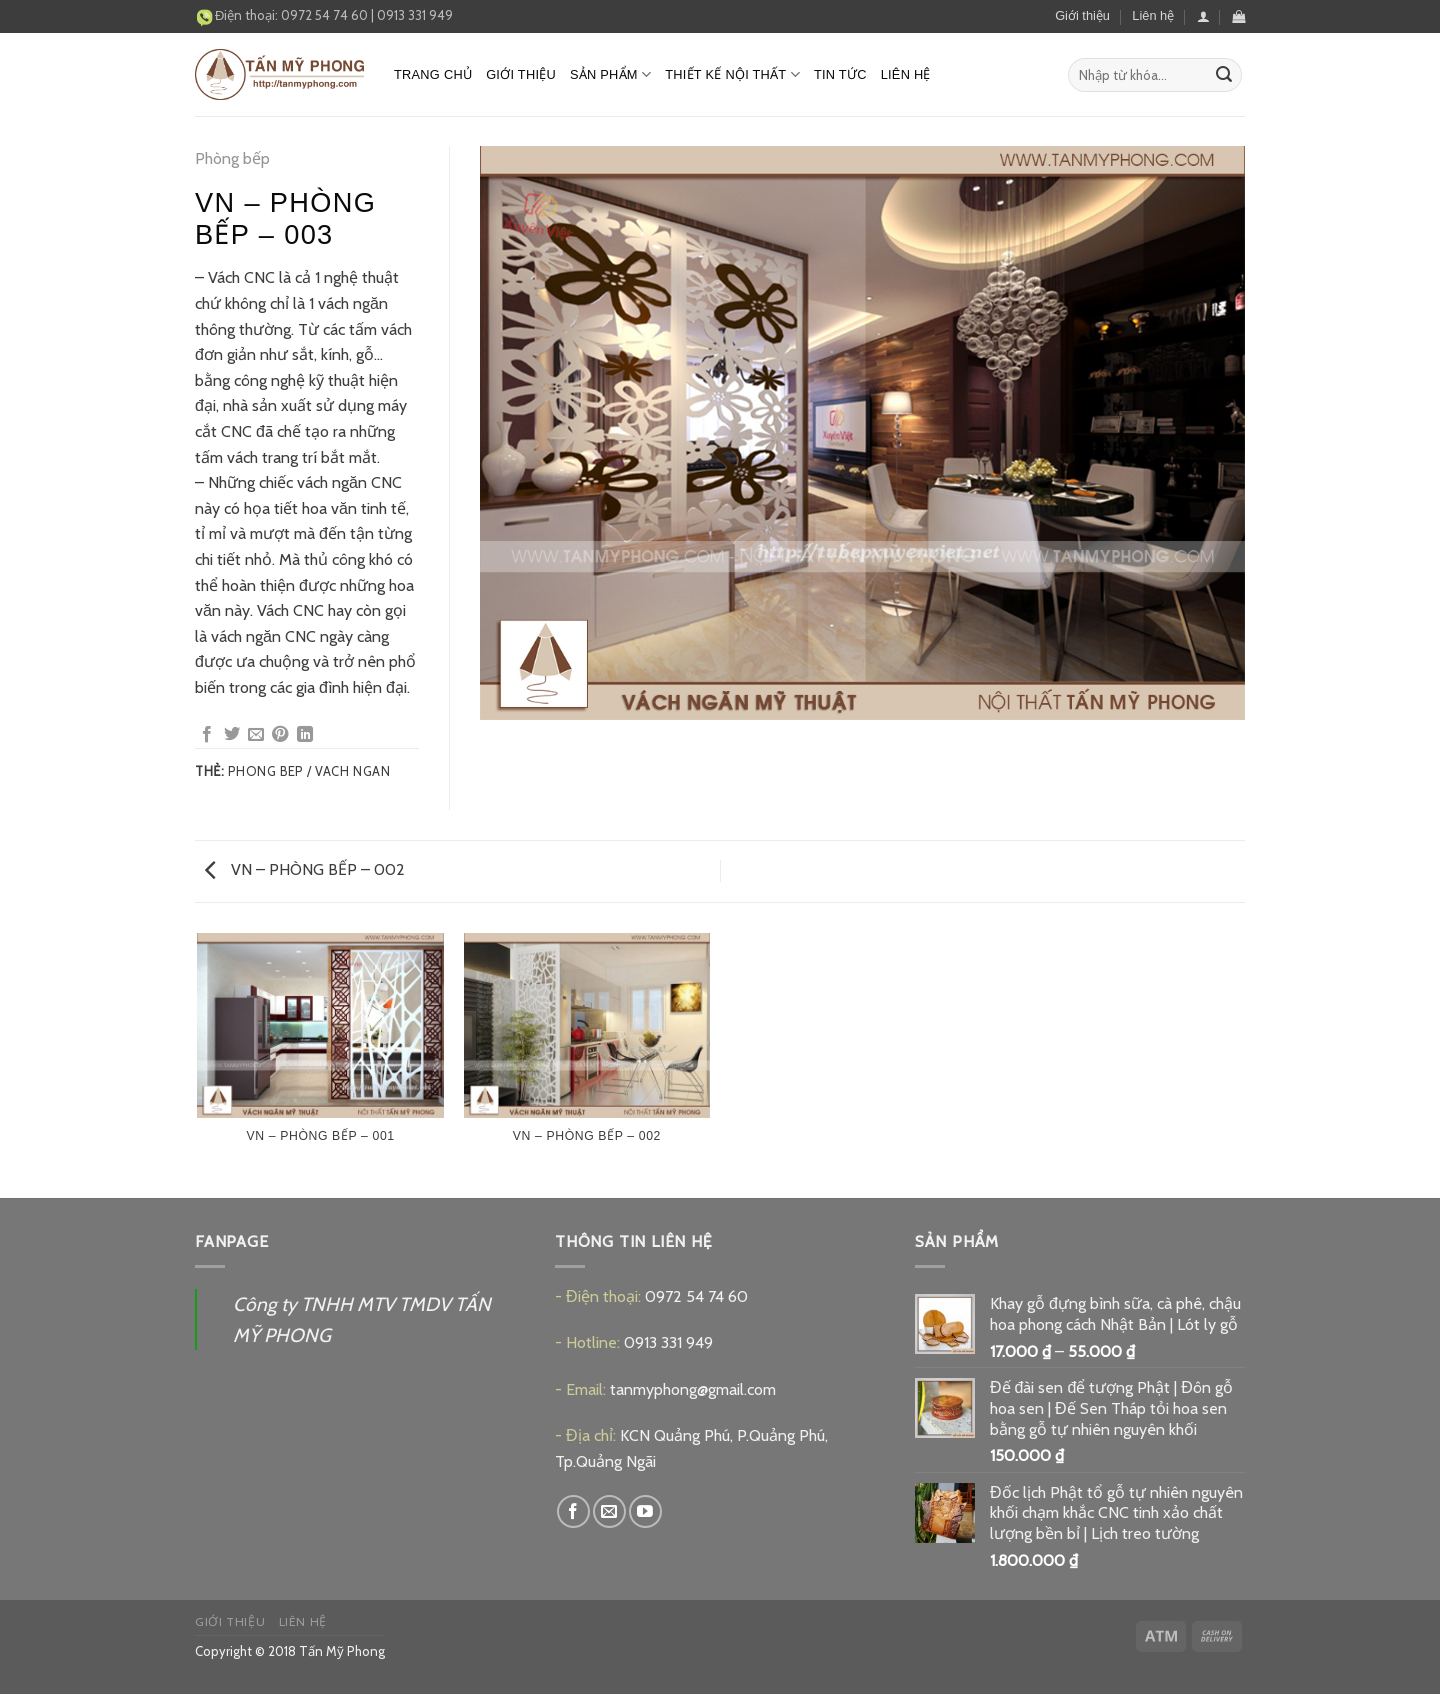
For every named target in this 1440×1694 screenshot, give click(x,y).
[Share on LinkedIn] (305, 735)
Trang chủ (433, 74)
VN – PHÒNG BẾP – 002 (305, 869)
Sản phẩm (610, 74)
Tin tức (840, 74)
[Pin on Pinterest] (280, 735)
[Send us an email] (609, 1511)
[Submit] (1224, 75)
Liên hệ (1153, 15)
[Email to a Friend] (256, 735)
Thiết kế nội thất (732, 74)
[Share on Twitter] (232, 735)
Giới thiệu (1082, 15)
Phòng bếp (232, 158)
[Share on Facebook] (207, 735)
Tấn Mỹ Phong (342, 1651)
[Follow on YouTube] (645, 1511)
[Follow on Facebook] (573, 1511)
